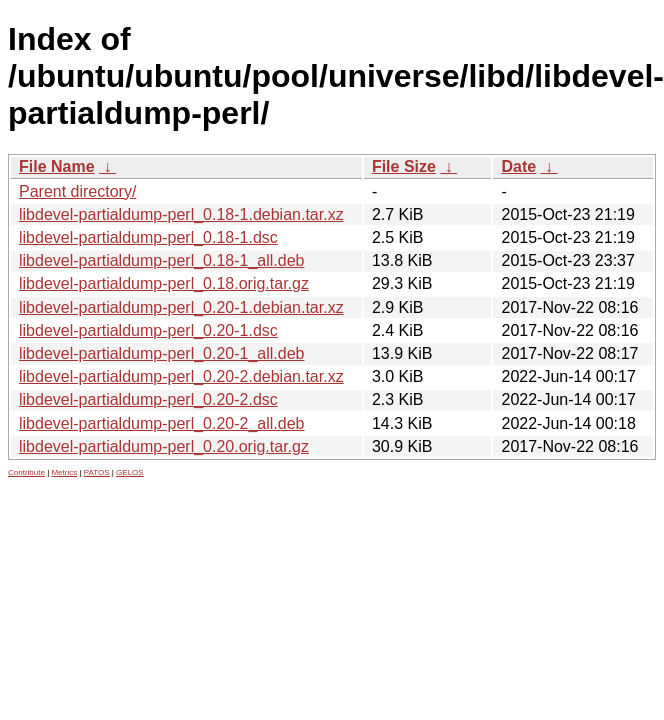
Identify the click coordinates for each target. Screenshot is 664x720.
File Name (57, 166)
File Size (404, 166)
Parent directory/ (77, 191)
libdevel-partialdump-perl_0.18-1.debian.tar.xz (181, 214)
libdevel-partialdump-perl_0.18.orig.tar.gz (164, 283)
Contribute (26, 472)
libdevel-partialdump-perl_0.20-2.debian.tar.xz (181, 376)
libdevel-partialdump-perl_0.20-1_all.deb (162, 353)
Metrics (64, 472)
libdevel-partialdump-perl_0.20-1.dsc (148, 330)
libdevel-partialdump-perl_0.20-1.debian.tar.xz (181, 307)
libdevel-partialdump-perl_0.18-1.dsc (148, 237)
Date (518, 166)
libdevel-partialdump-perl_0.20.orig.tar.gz (164, 446)
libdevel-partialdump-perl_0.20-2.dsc (148, 399)
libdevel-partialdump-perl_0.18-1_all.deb (162, 260)
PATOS (97, 472)
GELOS (130, 472)
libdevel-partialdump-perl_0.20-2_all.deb (162, 423)
